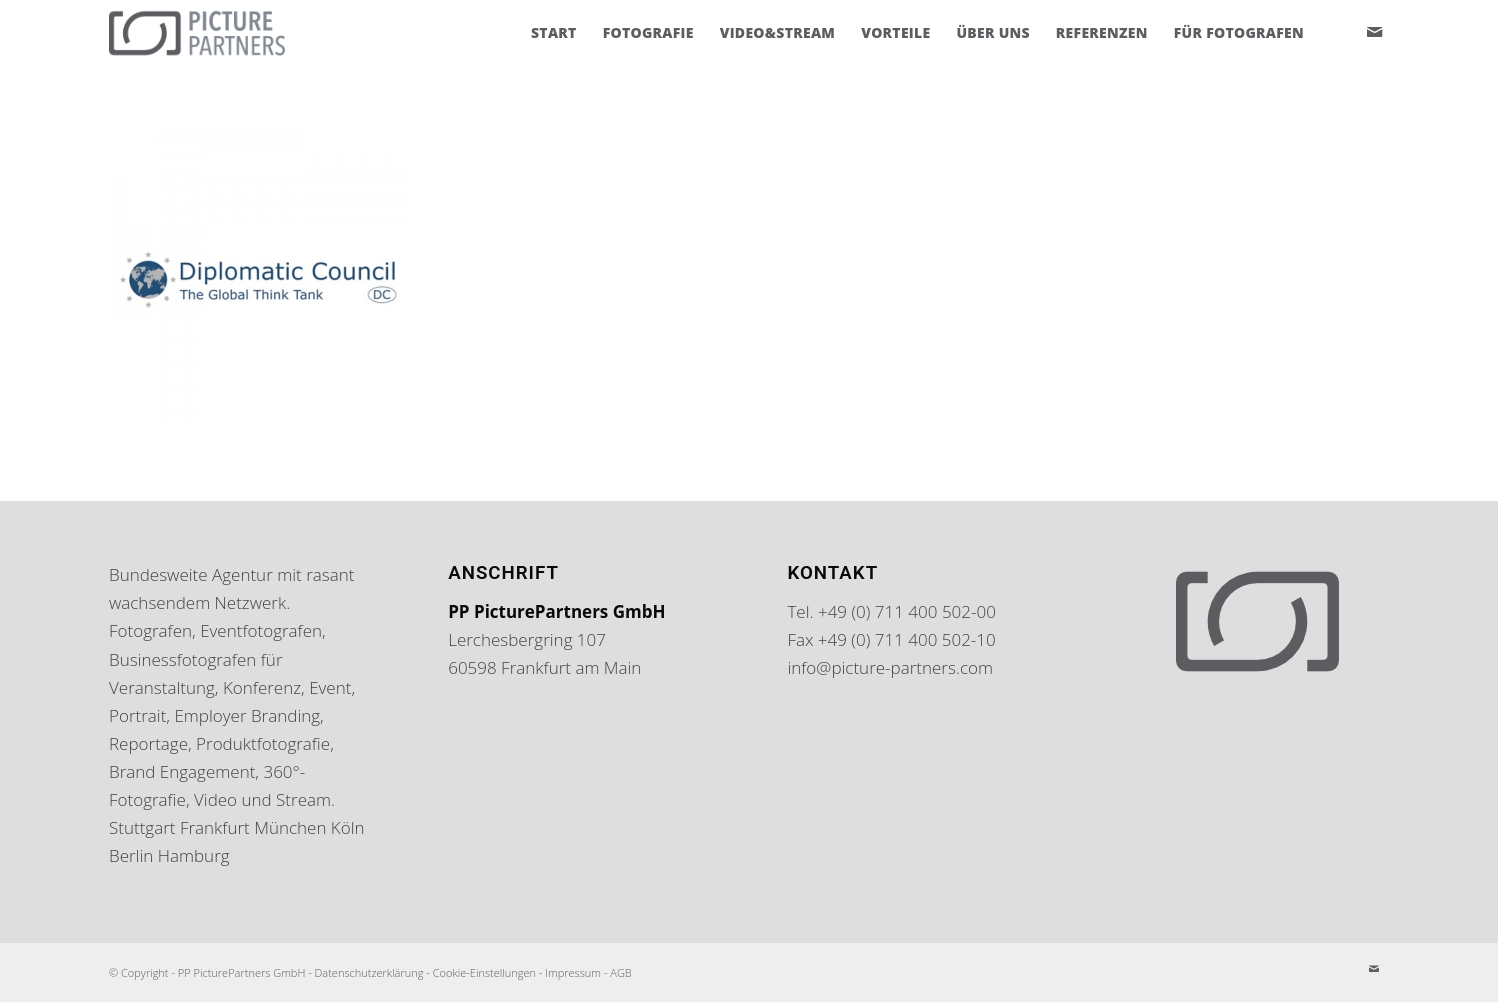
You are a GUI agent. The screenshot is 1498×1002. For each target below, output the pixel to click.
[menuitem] (554, 33)
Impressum (573, 972)
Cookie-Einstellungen (484, 972)
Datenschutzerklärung (369, 972)
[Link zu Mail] (1374, 32)
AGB (620, 972)
